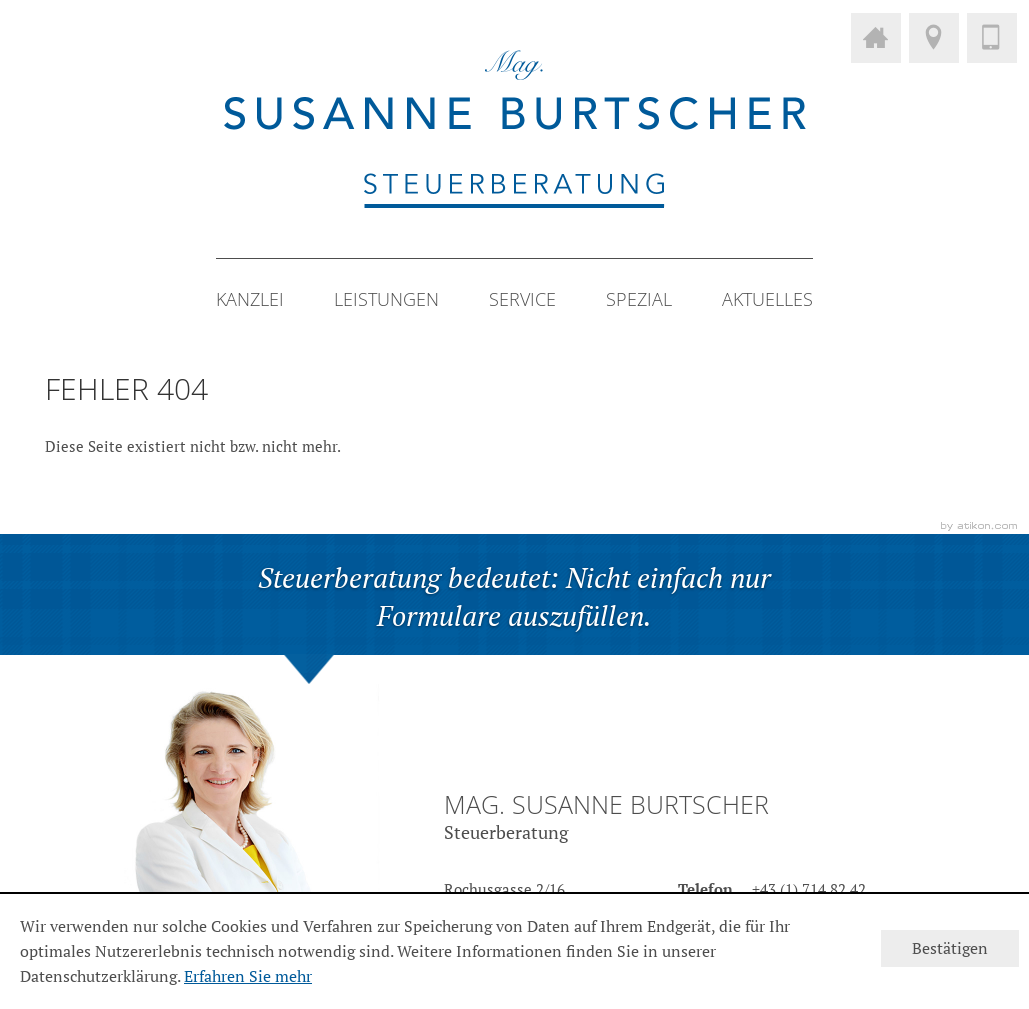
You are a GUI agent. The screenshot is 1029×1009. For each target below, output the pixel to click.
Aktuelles (767, 299)
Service (522, 299)
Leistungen (386, 299)
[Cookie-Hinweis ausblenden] (950, 948)
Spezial (639, 299)
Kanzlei (250, 299)
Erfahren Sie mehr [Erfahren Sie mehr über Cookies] (248, 976)
